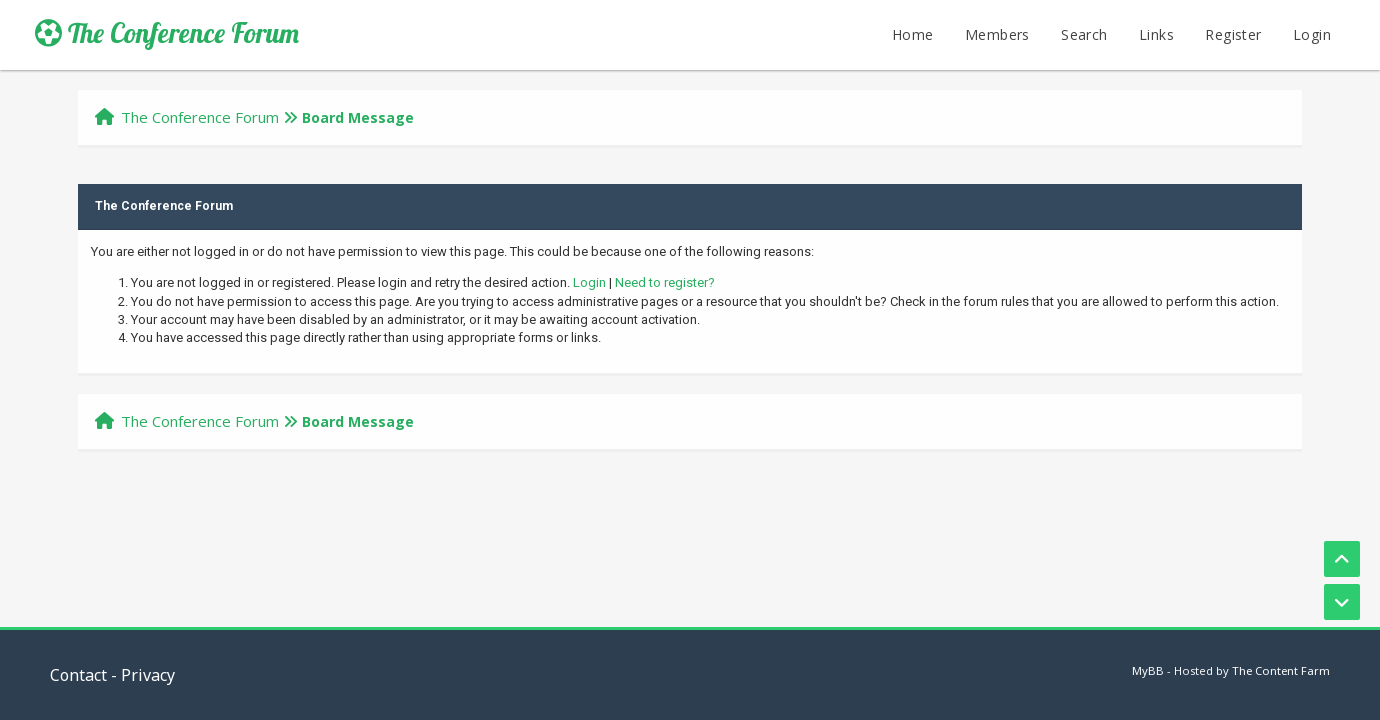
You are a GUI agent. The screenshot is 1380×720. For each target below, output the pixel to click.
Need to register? (665, 282)
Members (997, 34)
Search (1084, 34)
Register (1233, 34)
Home (913, 34)
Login (1312, 34)
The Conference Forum (167, 33)
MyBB (1148, 670)
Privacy (148, 675)
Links (1156, 34)
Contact (78, 675)
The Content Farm (1281, 670)
